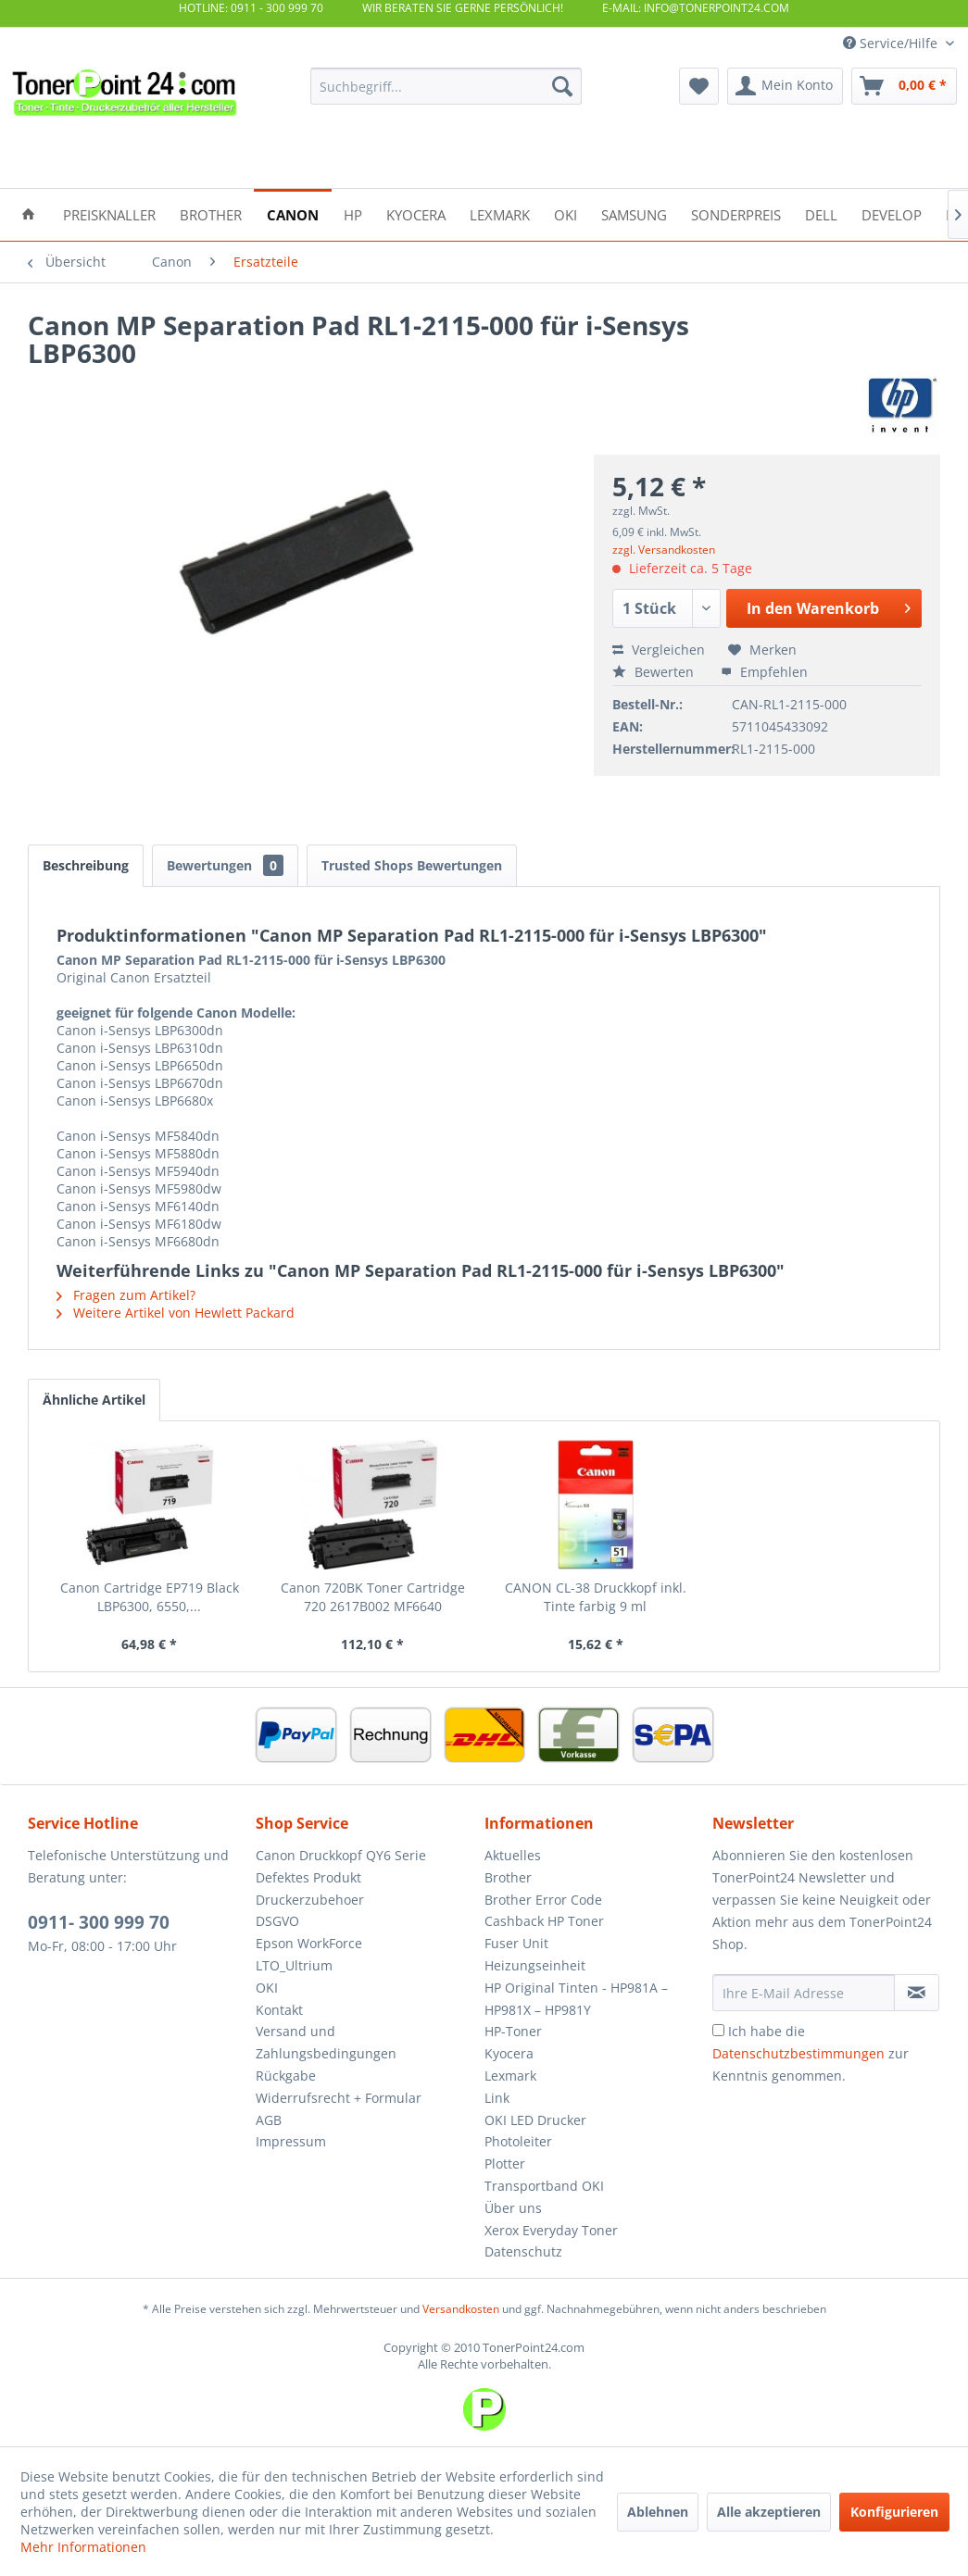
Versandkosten (460, 2309)
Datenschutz (523, 2251)
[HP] (353, 213)
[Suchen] (562, 86)
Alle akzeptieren (769, 2511)
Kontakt (279, 2010)
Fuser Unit (516, 1943)
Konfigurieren (894, 2511)
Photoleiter (518, 2141)
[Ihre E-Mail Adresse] (803, 1992)
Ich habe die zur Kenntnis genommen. (810, 2053)
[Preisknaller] (109, 213)
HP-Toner (513, 2031)
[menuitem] (446, 86)
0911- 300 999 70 (99, 1922)
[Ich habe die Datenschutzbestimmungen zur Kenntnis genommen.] (718, 2030)
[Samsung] (634, 213)
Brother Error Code (543, 1899)
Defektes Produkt (308, 1877)
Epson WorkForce (309, 1943)
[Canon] (293, 213)
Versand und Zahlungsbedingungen (326, 2042)
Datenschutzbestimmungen (798, 2053)
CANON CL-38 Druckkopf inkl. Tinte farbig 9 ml (595, 1597)
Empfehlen (764, 672)
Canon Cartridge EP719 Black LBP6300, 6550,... (149, 1597)
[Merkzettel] (699, 86)
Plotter (504, 2163)
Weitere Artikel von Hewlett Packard (176, 1312)
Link (496, 2098)
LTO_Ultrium (294, 1965)
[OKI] (565, 213)
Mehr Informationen (83, 2547)
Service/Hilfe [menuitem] (892, 43)
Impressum (291, 2141)
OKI (267, 1987)
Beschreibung (86, 865)
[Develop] (891, 213)
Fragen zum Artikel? (126, 1295)
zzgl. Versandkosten (663, 549)
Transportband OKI (544, 2186)
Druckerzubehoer (310, 1899)
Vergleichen (658, 649)
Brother (508, 1877)
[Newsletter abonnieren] (916, 1992)
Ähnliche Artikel (94, 1399)
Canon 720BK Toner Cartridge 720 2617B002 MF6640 (373, 1597)
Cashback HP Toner (544, 1921)
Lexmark (510, 2075)
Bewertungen (225, 865)
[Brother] (211, 213)
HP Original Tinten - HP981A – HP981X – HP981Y (576, 1999)
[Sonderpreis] (736, 213)
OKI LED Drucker (535, 2120)
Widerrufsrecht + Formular (338, 2098)
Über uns (513, 2208)
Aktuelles (512, 1855)
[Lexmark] (500, 213)
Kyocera (509, 2053)
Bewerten (655, 672)
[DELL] (821, 213)
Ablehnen (657, 2511)
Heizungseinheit (534, 1965)
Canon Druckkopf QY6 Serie (341, 1855)
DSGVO (277, 1921)
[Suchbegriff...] (446, 86)
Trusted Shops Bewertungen (411, 865)
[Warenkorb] (904, 86)
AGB (269, 2120)
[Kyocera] (416, 213)
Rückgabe (286, 2075)
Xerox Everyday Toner (551, 2230)
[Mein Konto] (785, 86)
